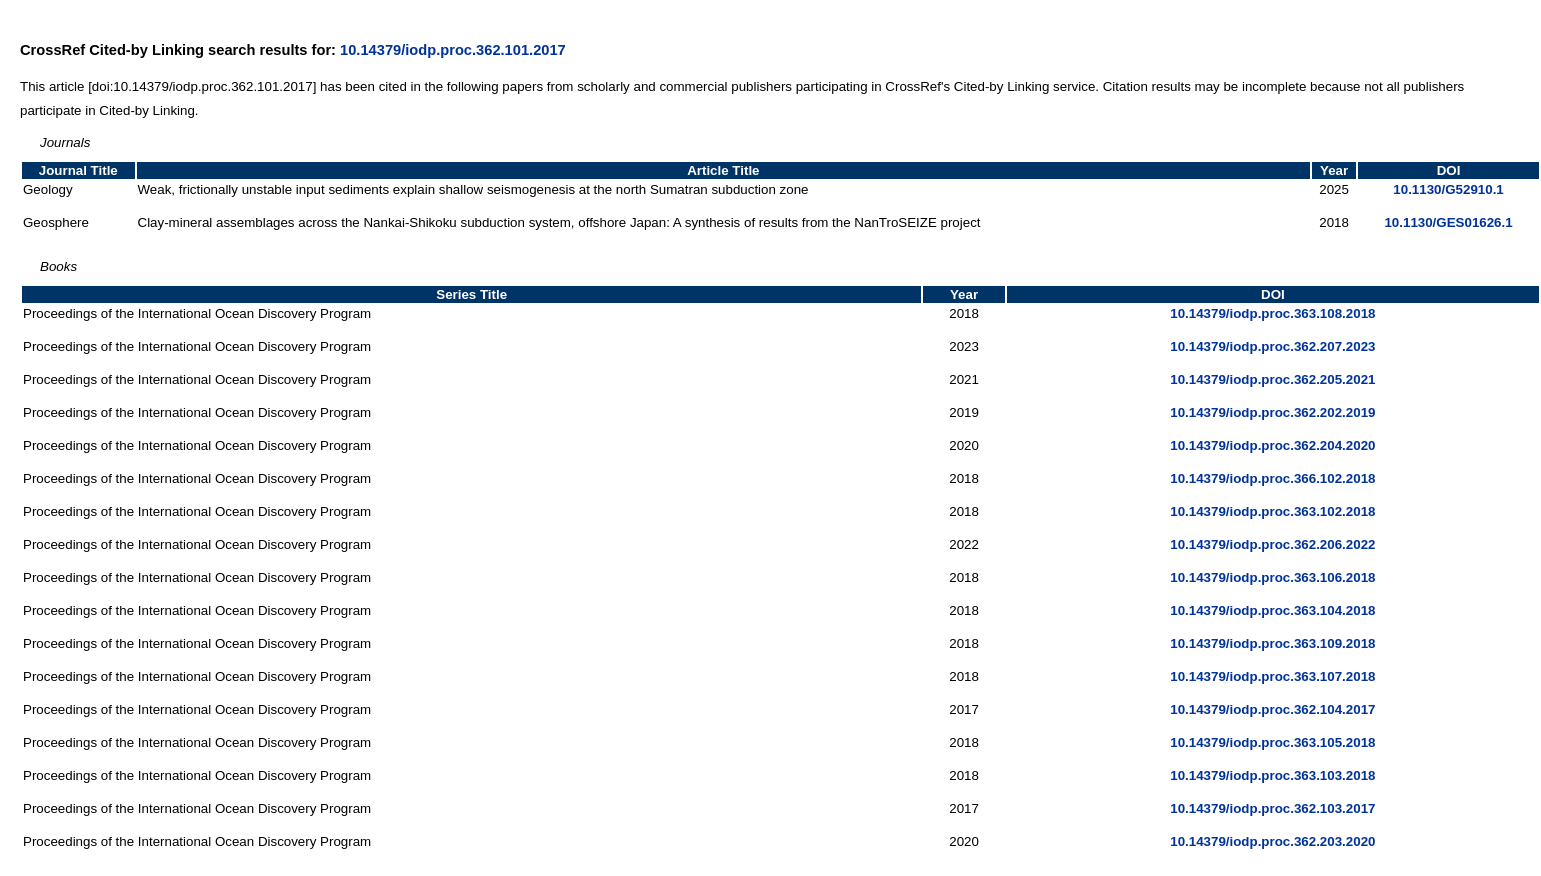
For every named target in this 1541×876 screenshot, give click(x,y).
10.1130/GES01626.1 (1448, 222)
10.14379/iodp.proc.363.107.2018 (1272, 676)
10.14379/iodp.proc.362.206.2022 (1272, 544)
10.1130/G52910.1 (1448, 189)
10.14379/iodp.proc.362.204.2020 (1272, 445)
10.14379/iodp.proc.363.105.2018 (1272, 742)
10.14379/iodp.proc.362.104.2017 (1272, 709)
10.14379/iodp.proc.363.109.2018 (1272, 643)
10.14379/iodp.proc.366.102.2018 (1272, 478)
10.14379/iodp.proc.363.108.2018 (1272, 313)
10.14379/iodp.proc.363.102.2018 (1272, 511)
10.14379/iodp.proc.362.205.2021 (1272, 379)
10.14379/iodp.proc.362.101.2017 (453, 50)
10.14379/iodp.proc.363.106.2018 (1272, 577)
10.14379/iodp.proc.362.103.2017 (1272, 808)
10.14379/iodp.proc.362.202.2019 (1272, 412)
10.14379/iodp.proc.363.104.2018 (1272, 610)
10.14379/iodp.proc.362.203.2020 (1272, 841)
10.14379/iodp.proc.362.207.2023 (1272, 346)
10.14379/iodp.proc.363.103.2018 (1272, 775)
